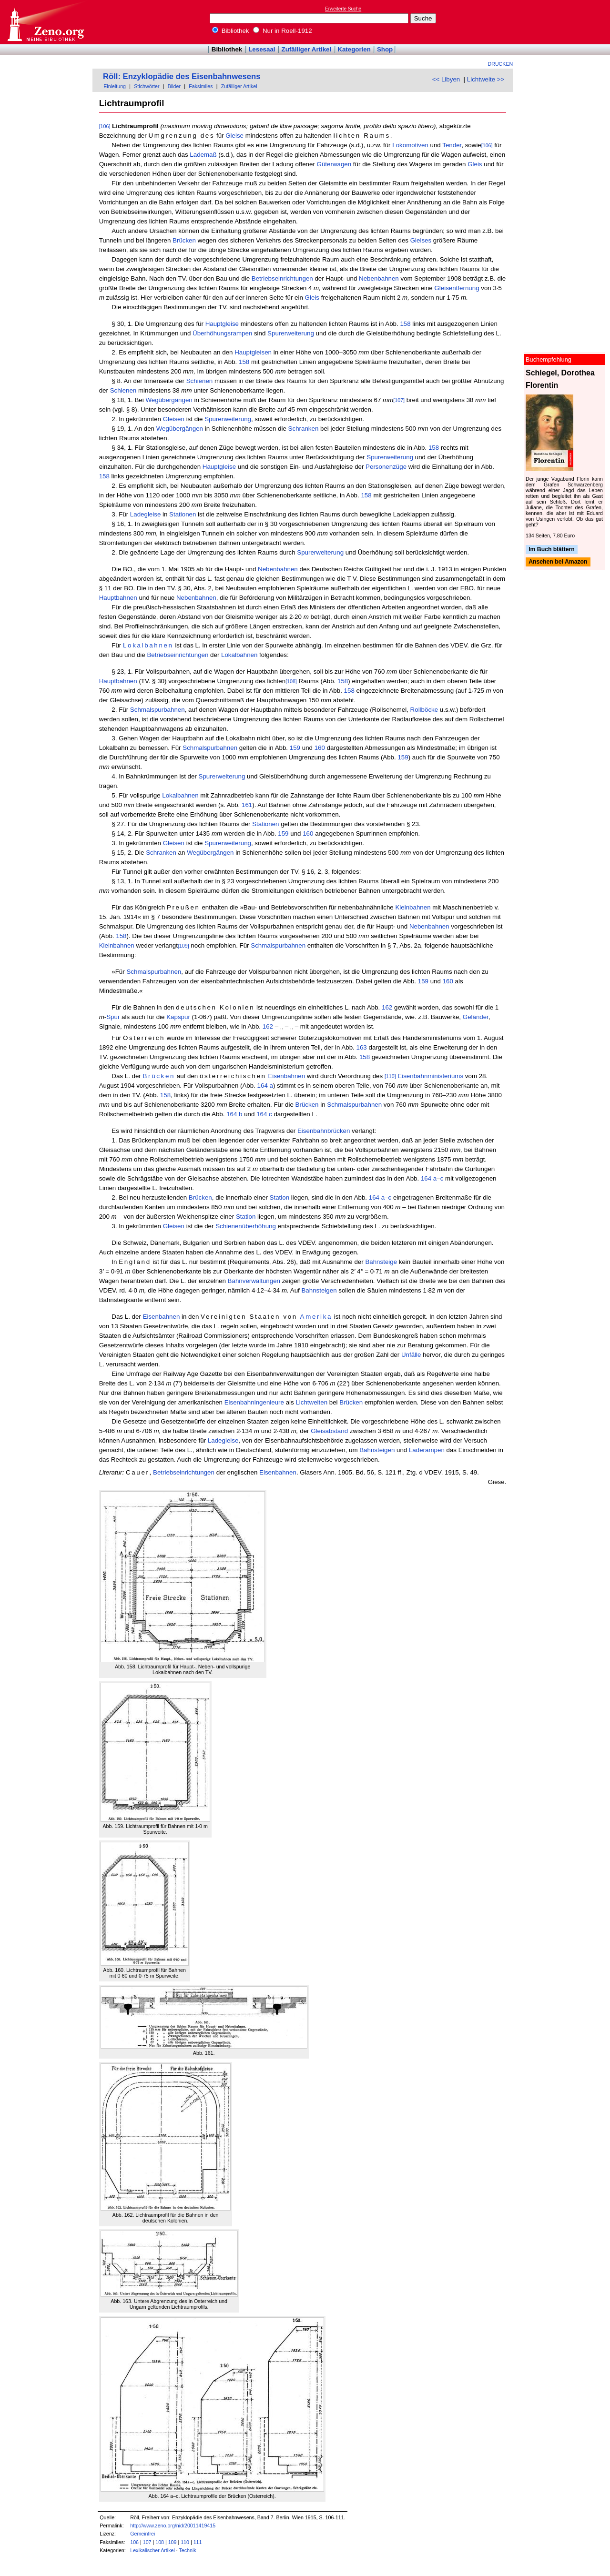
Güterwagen (334, 164)
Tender (451, 145)
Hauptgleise (222, 323)
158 (405, 323)
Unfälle (411, 1354)
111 (197, 2542)
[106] (105, 126)
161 (247, 804)
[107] (399, 400)
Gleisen (173, 419)
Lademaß (203, 154)
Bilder (174, 86)
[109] (183, 946)
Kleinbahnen (412, 907)
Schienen (199, 380)
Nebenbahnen (379, 278)
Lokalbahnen (148, 645)
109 (172, 2542)
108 (159, 2542)
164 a (265, 1085)
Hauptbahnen (118, 597)
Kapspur (178, 1016)
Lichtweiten (311, 1402)
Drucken (500, 64)
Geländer (475, 1016)
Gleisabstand (329, 1430)
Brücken (184, 240)
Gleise (234, 135)
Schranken (303, 428)
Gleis (475, 164)
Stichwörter (146, 86)
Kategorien (354, 49)
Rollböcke (424, 709)
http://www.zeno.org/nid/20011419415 (172, 2525)
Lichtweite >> (486, 79)
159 (295, 747)
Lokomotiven (410, 145)
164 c (264, 1114)
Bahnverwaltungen (254, 1280)
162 (387, 1007)
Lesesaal (261, 49)
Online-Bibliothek (45, 22)
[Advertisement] (566, 21)
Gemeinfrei (142, 2533)
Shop (385, 49)
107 (147, 2542)
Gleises (420, 240)
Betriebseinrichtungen (282, 278)
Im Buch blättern (552, 549)
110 (185, 2542)
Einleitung (114, 86)
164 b (234, 1114)
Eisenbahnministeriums (430, 1076)
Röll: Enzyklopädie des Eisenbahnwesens (181, 76)
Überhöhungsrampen (222, 333)
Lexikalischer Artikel (152, 2550)
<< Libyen (446, 79)
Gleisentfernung (456, 288)
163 (361, 1047)
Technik (187, 2550)
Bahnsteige (381, 1261)
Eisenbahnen (286, 1076)
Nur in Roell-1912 (282, 30)
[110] (390, 1076)
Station (280, 1197)
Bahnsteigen (318, 1290)
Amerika (316, 1316)
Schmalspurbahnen (157, 709)
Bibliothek (230, 30)
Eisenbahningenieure (254, 1402)
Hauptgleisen (253, 352)
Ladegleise (145, 514)
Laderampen (427, 1450)
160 (320, 747)
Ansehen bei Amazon (558, 562)
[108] (291, 681)
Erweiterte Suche (343, 8)
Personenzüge (386, 466)
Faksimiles (201, 86)
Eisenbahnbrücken (323, 1130)
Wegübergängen (168, 400)
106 (134, 2542)
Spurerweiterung (290, 333)
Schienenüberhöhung (245, 1226)
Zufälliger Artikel (307, 49)
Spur (113, 1016)
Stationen (182, 514)
